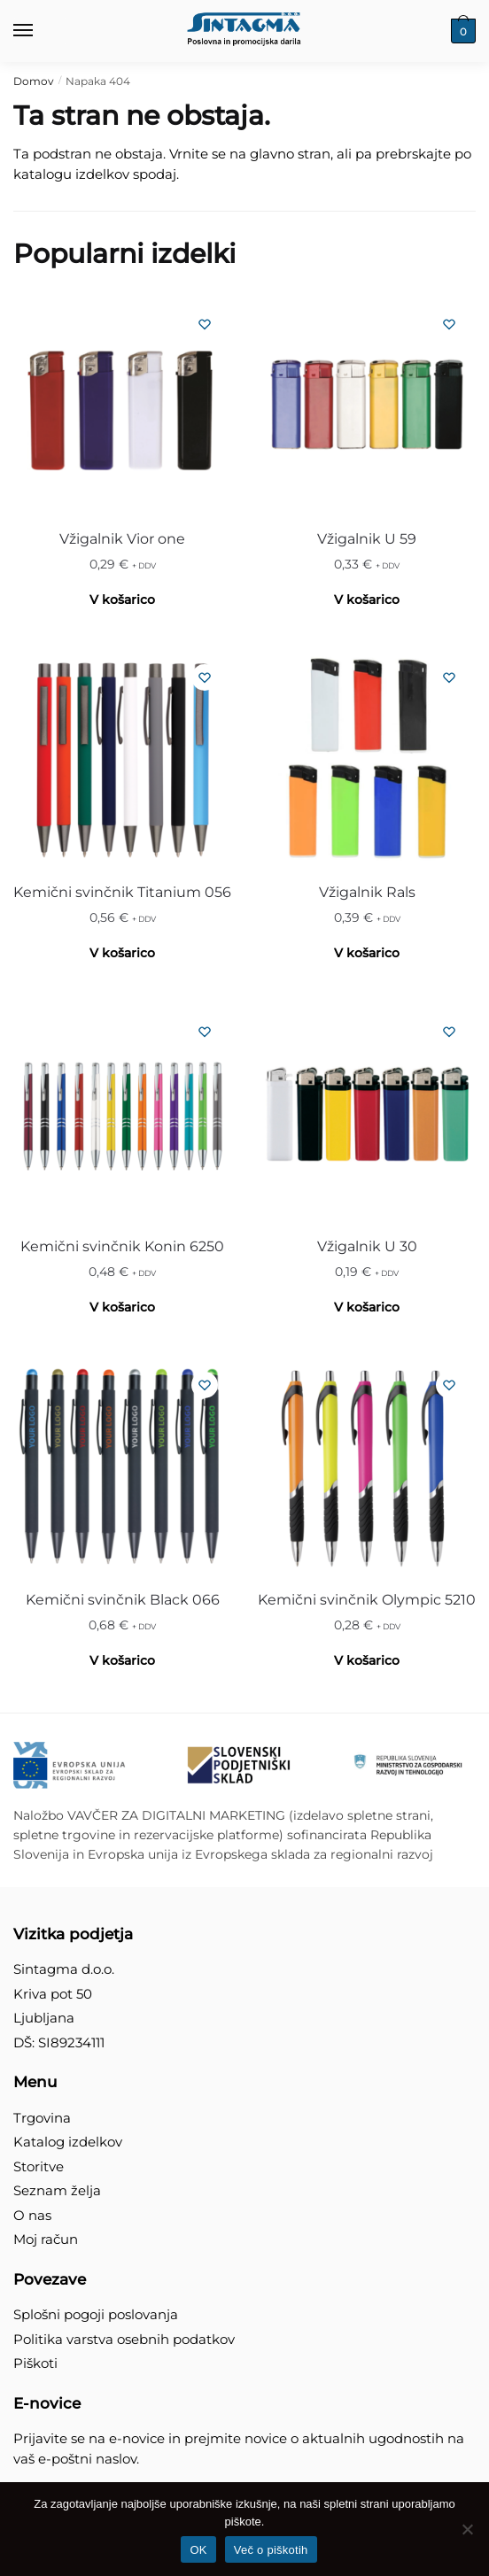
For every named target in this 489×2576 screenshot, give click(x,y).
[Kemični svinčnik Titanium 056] (122, 760)
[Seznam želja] (204, 324)
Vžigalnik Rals (367, 892)
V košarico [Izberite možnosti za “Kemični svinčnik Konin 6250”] (122, 1307)
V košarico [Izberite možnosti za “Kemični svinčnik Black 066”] (122, 1660)
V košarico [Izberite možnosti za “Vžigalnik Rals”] (367, 953)
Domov (33, 81)
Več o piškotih (271, 2550)
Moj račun (45, 2239)
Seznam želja (57, 2190)
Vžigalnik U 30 (367, 1246)
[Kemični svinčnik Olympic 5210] (367, 1467)
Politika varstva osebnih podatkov (124, 2339)
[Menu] (39, 31)
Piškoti (35, 2363)
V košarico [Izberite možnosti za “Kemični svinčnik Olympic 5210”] (367, 1660)
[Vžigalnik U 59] (367, 406)
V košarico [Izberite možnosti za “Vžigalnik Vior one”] (122, 599)
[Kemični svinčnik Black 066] (122, 1467)
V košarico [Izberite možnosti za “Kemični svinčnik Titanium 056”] (122, 953)
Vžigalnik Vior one (122, 538)
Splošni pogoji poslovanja (95, 2314)
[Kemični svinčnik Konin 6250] (122, 1114)
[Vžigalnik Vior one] (122, 406)
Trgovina (42, 2117)
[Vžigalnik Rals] (367, 760)
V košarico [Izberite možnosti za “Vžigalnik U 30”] (367, 1307)
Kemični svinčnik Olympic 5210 (367, 1599)
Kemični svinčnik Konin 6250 (122, 1246)
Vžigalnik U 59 (366, 538)
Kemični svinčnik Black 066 (123, 1599)
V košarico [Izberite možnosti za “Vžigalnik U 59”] (367, 599)
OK (198, 2550)
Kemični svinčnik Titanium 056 (122, 892)
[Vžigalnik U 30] (367, 1114)
